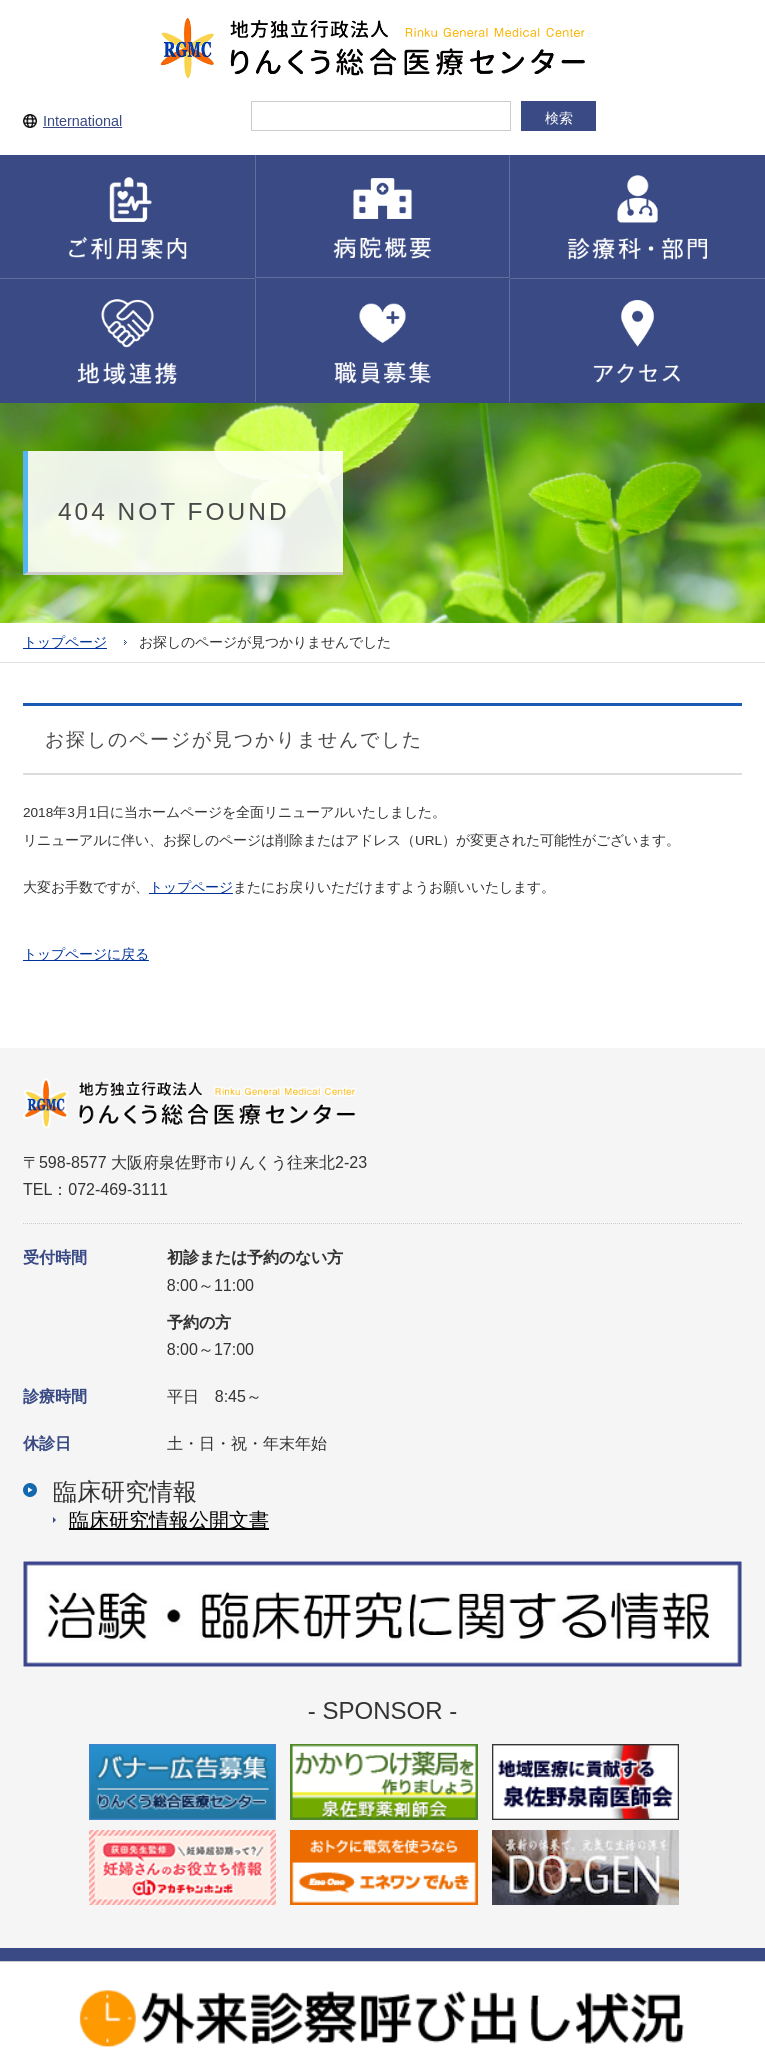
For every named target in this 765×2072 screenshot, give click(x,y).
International (82, 121)
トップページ (65, 642)
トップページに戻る (86, 954)
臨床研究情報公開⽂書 (169, 1520)
